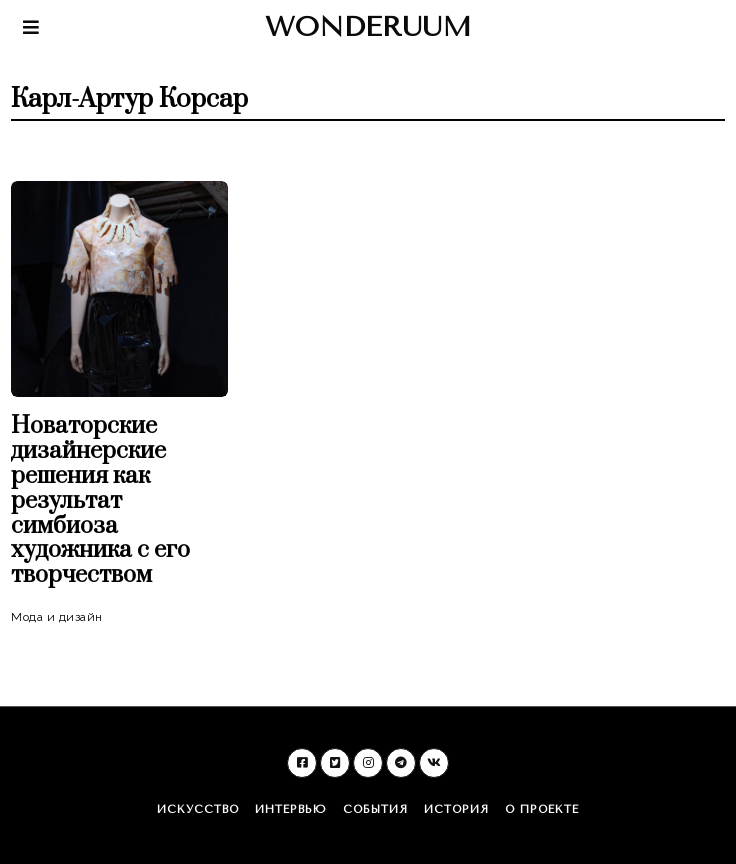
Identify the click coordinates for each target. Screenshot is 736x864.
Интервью (291, 809)
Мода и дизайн (57, 617)
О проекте (542, 809)
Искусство (198, 809)
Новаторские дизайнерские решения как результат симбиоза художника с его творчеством (100, 501)
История (456, 809)
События (375, 809)
